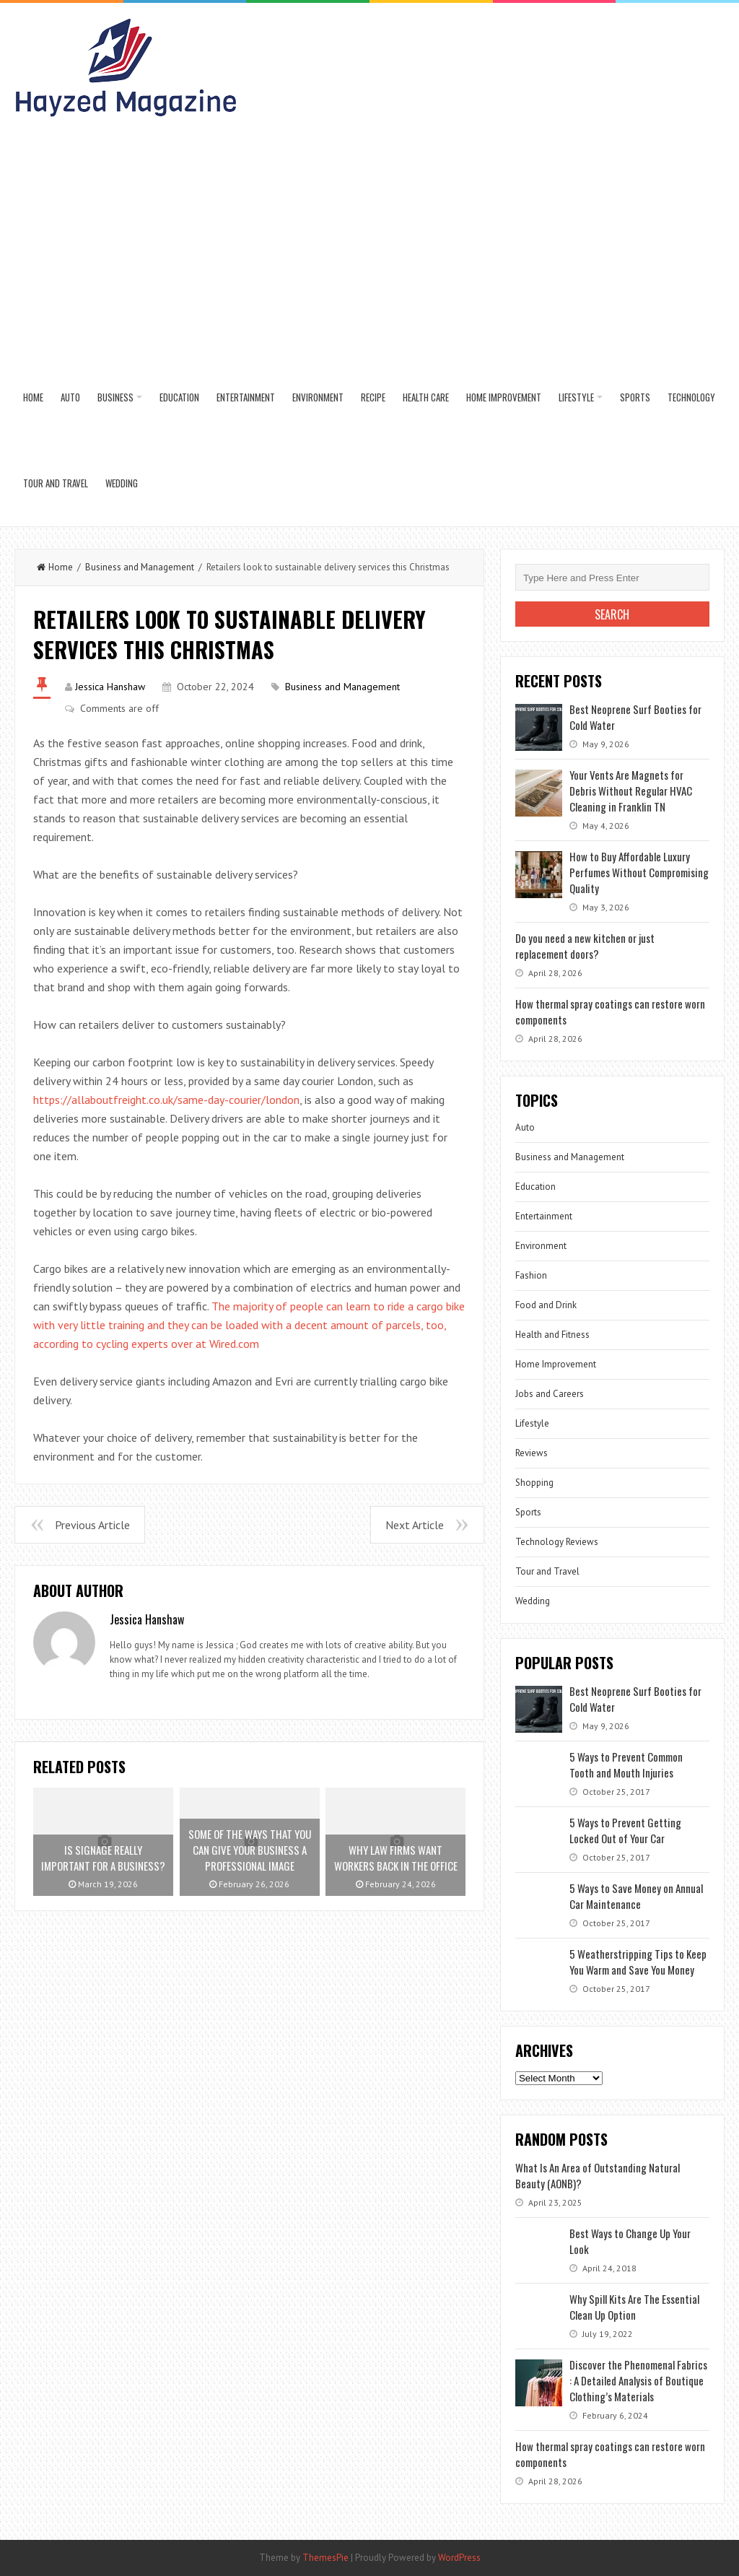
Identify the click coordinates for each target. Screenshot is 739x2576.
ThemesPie (325, 2557)
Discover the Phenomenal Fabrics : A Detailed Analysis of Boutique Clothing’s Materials (638, 2380)
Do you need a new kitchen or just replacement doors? (585, 946)
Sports (635, 397)
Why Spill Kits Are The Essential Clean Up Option (634, 2307)
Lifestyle (576, 397)
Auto (70, 397)
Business (115, 397)
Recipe (373, 397)
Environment (318, 397)
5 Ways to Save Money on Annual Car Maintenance (636, 1896)
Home (33, 397)
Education (179, 397)
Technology (691, 397)
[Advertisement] (370, 246)
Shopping (534, 1482)
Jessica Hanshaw (110, 686)
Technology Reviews (556, 1542)
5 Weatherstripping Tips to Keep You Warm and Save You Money (638, 1961)
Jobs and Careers (549, 1394)
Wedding (121, 483)
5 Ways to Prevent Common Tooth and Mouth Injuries (626, 1764)
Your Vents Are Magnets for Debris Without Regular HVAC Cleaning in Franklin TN (630, 790)
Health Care (426, 397)
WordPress (459, 2557)
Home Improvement (503, 397)
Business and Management (139, 567)
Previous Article (92, 1525)
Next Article (414, 1525)
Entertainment (246, 397)
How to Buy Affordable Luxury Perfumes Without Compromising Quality (639, 872)
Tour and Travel (55, 483)
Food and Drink (546, 1305)
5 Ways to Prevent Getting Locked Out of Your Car (625, 1830)
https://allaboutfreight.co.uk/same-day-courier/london (166, 1099)
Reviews (531, 1453)
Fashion (531, 1275)
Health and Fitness (552, 1334)
